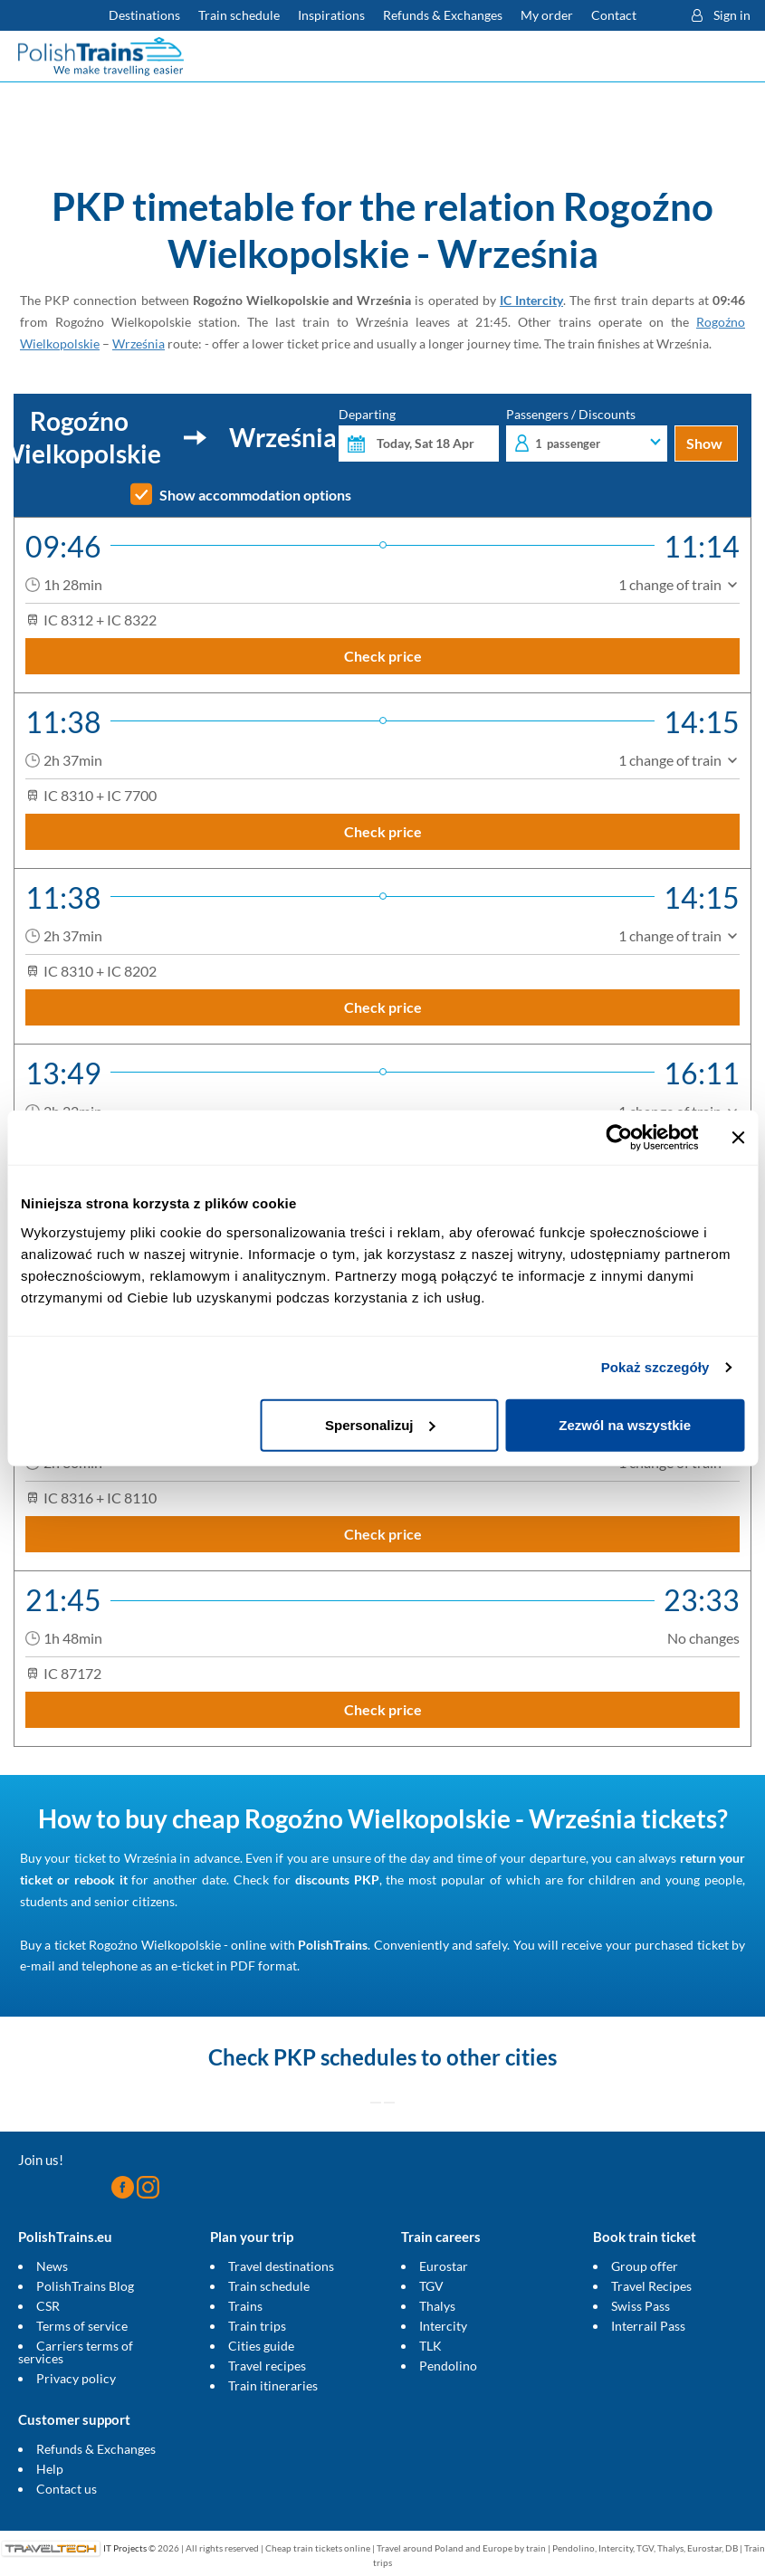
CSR (48, 2306)
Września (138, 343)
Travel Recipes (651, 2286)
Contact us (66, 2488)
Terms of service (82, 2325)
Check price (383, 655)
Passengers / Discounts (586, 435)
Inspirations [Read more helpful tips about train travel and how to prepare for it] (331, 15)
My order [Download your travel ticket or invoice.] (547, 15)
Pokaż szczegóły (655, 1367)
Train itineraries (273, 2385)
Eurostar (443, 2266)
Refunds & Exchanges (96, 2449)
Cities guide (261, 2345)
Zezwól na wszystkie (625, 1424)
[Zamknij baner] (738, 1137)
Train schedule (269, 2286)
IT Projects (125, 2548)
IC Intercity (531, 300)
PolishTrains (333, 1944)
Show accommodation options (255, 495)
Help (49, 2468)
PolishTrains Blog (85, 2286)
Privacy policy (76, 2378)
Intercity (443, 2325)
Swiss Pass (640, 2306)
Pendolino (448, 2365)
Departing (419, 435)
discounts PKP (337, 1879)
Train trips (257, 2325)
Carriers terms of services (75, 2352)
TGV (431, 2286)
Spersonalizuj (380, 1424)
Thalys (437, 2306)
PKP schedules (344, 2057)
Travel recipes (267, 2365)
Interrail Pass (648, 2325)
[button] (659, 15)
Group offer (644, 2266)
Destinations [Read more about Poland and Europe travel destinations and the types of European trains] (144, 15)
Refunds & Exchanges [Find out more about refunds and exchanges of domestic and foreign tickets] (442, 15)
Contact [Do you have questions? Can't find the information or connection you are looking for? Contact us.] (613, 15)
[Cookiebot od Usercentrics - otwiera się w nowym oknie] (619, 1137)
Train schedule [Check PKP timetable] (239, 15)
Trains (245, 2306)
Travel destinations (281, 2266)
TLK (430, 2345)
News (52, 2266)
